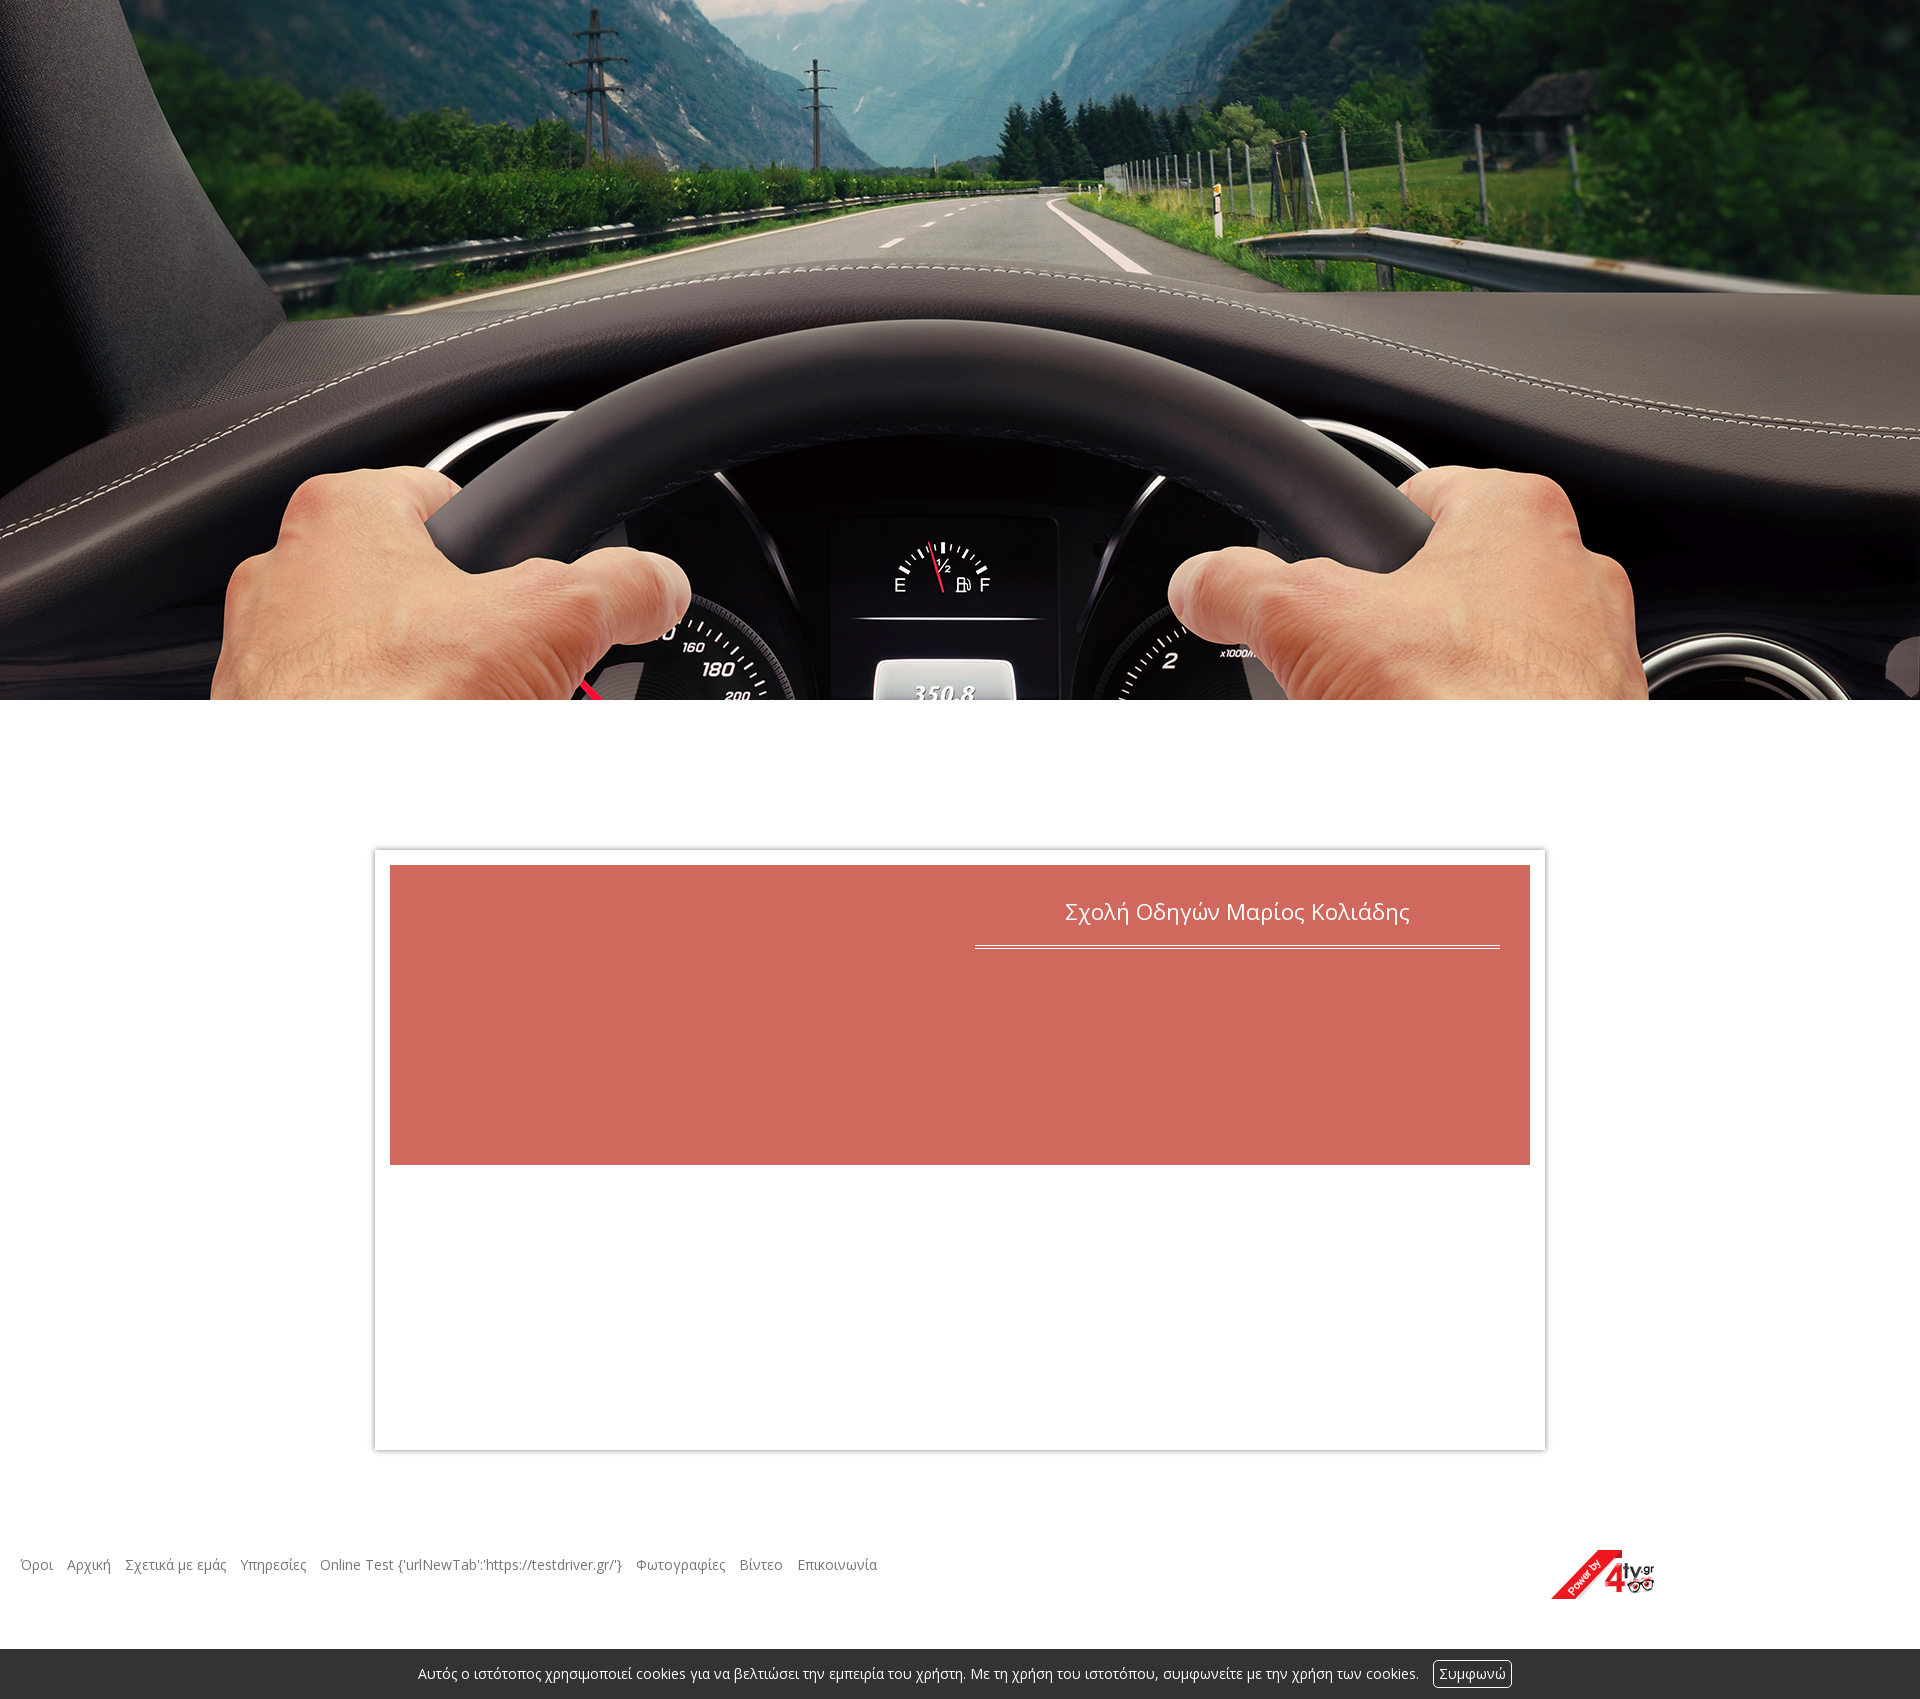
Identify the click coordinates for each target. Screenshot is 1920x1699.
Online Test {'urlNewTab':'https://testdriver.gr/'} (471, 1564)
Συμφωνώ (1472, 1673)
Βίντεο (761, 1564)
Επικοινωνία (837, 1564)
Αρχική (89, 1564)
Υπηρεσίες (273, 1564)
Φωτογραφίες (680, 1564)
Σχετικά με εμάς (175, 1564)
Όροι (36, 1564)
